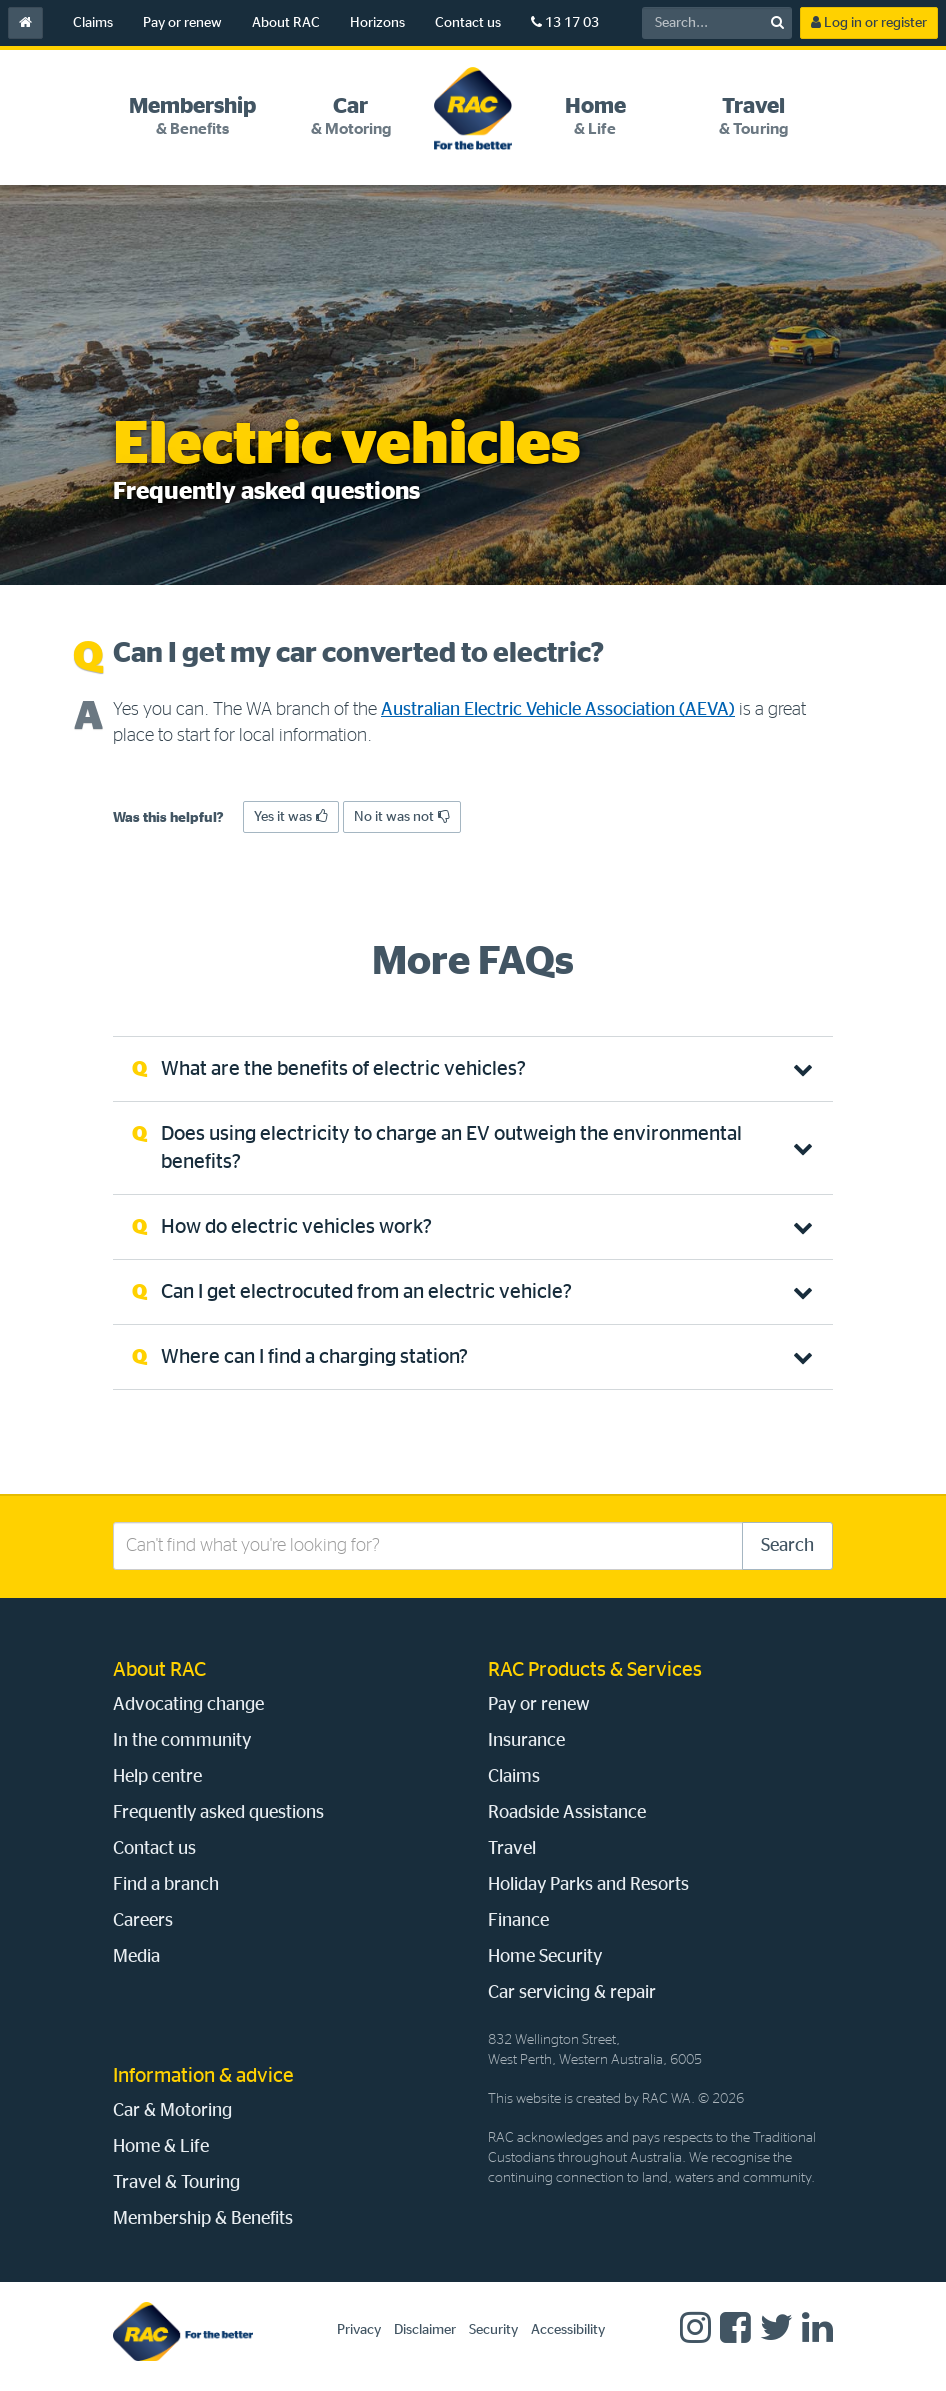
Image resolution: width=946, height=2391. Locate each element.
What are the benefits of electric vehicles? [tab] (343, 1069)
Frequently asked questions (218, 1813)
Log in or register (869, 22)
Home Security (545, 1957)
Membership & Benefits (203, 2219)
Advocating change (188, 1705)
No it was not (402, 816)
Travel (512, 1849)
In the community (182, 1741)
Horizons (377, 23)
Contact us (468, 23)
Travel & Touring (176, 2183)
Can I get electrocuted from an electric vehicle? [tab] (366, 1292)
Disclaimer (425, 2330)
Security (493, 2330)
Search (787, 1546)
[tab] (192, 116)
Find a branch (166, 1885)
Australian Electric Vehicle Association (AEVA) (558, 710)
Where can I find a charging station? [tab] (314, 1357)
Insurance (526, 1741)
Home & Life (161, 2147)
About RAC (286, 23)
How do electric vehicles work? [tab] (296, 1227)
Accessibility (568, 2330)
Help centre (157, 1777)
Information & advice (203, 2076)
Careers (143, 1921)
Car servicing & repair (572, 1993)
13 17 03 (565, 22)
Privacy (359, 2330)
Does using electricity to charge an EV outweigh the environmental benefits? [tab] (451, 1148)
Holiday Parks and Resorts (588, 1885)
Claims (93, 23)
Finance (518, 1921)
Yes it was (291, 816)
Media (136, 1957)
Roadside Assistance (567, 1813)
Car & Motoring (172, 2111)
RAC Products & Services (595, 1670)
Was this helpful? (168, 818)
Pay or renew (182, 23)
